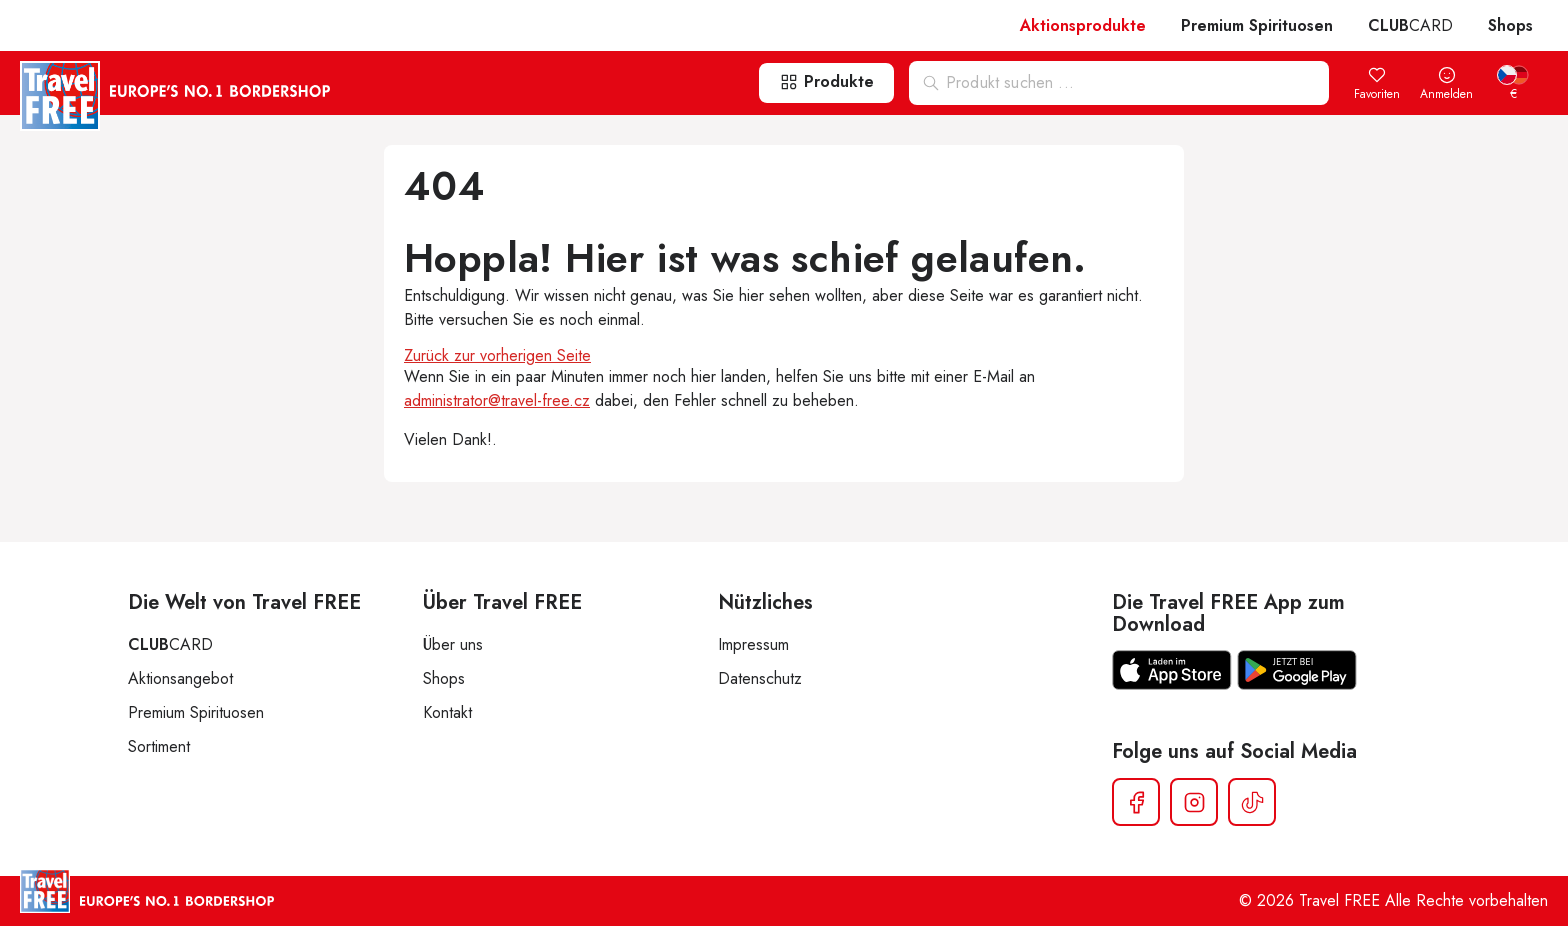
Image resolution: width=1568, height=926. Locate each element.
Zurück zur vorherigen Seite (497, 355)
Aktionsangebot (180, 678)
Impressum (753, 644)
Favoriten (1377, 84)
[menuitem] (1513, 84)
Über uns (453, 644)
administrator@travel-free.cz (497, 400)
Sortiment (159, 746)
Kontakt (447, 712)
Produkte (826, 81)
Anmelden (1446, 84)
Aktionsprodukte (1083, 25)
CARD (1410, 25)
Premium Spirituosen (1257, 25)
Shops (1510, 25)
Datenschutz (760, 678)
